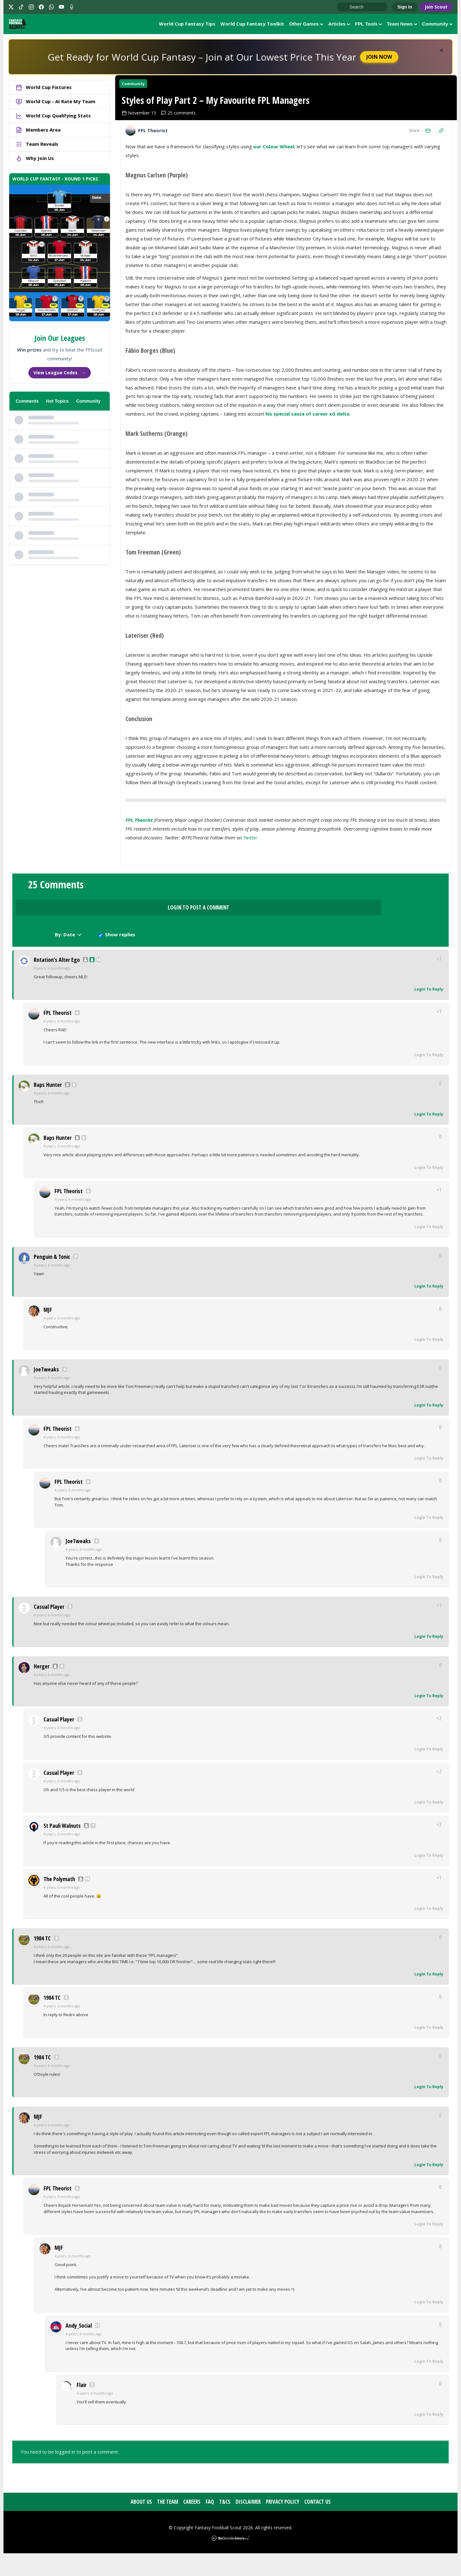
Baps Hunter (48, 1107)
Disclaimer (248, 2524)
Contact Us (317, 2524)
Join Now (379, 59)
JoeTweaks (46, 1392)
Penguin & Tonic (52, 1279)
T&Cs (224, 2524)
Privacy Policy (282, 2524)
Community (437, 25)
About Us (141, 2524)
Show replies (391, 955)
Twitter (250, 900)
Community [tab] (88, 403)
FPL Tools (368, 25)
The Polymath (59, 1901)
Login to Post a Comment (230, 952)
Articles (339, 25)
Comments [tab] (27, 403)
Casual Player (49, 1629)
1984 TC (42, 1961)
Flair (81, 2407)
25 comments (183, 175)
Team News (402, 25)
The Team (167, 2524)
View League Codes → (59, 375)
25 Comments (56, 951)
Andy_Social (79, 2348)
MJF (48, 1332)
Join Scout (436, 7)
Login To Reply (428, 1012)
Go (344, 7)
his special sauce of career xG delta (307, 476)
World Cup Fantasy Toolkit (252, 25)
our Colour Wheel (273, 208)
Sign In (404, 6)
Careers (192, 2524)
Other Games (306, 25)
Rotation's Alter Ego (57, 982)
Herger (42, 1689)
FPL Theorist (139, 882)
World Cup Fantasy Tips (187, 25)
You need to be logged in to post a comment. (69, 2474)
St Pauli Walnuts (62, 1848)
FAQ (210, 2524)
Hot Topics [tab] (57, 403)
